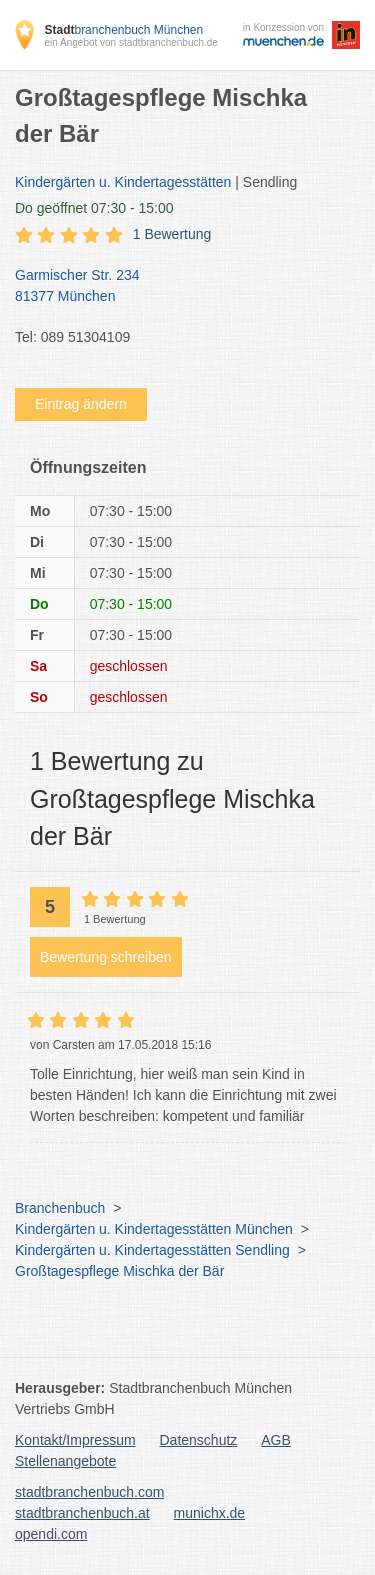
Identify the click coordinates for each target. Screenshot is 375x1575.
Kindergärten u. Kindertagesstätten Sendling (152, 1250)
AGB (276, 1440)
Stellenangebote (65, 1461)
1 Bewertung (172, 234)
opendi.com (51, 1534)
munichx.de (210, 1513)
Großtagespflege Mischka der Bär (119, 1271)
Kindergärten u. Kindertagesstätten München (154, 1229)
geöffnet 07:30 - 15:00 (94, 208)
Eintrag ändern (81, 404)
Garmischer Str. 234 (177, 287)
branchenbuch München (123, 30)
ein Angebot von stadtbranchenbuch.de (130, 42)
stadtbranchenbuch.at (82, 1513)
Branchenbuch (60, 1208)
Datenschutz (199, 1440)
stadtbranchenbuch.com (89, 1492)
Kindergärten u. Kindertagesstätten (123, 182)
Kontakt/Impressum (75, 1440)
